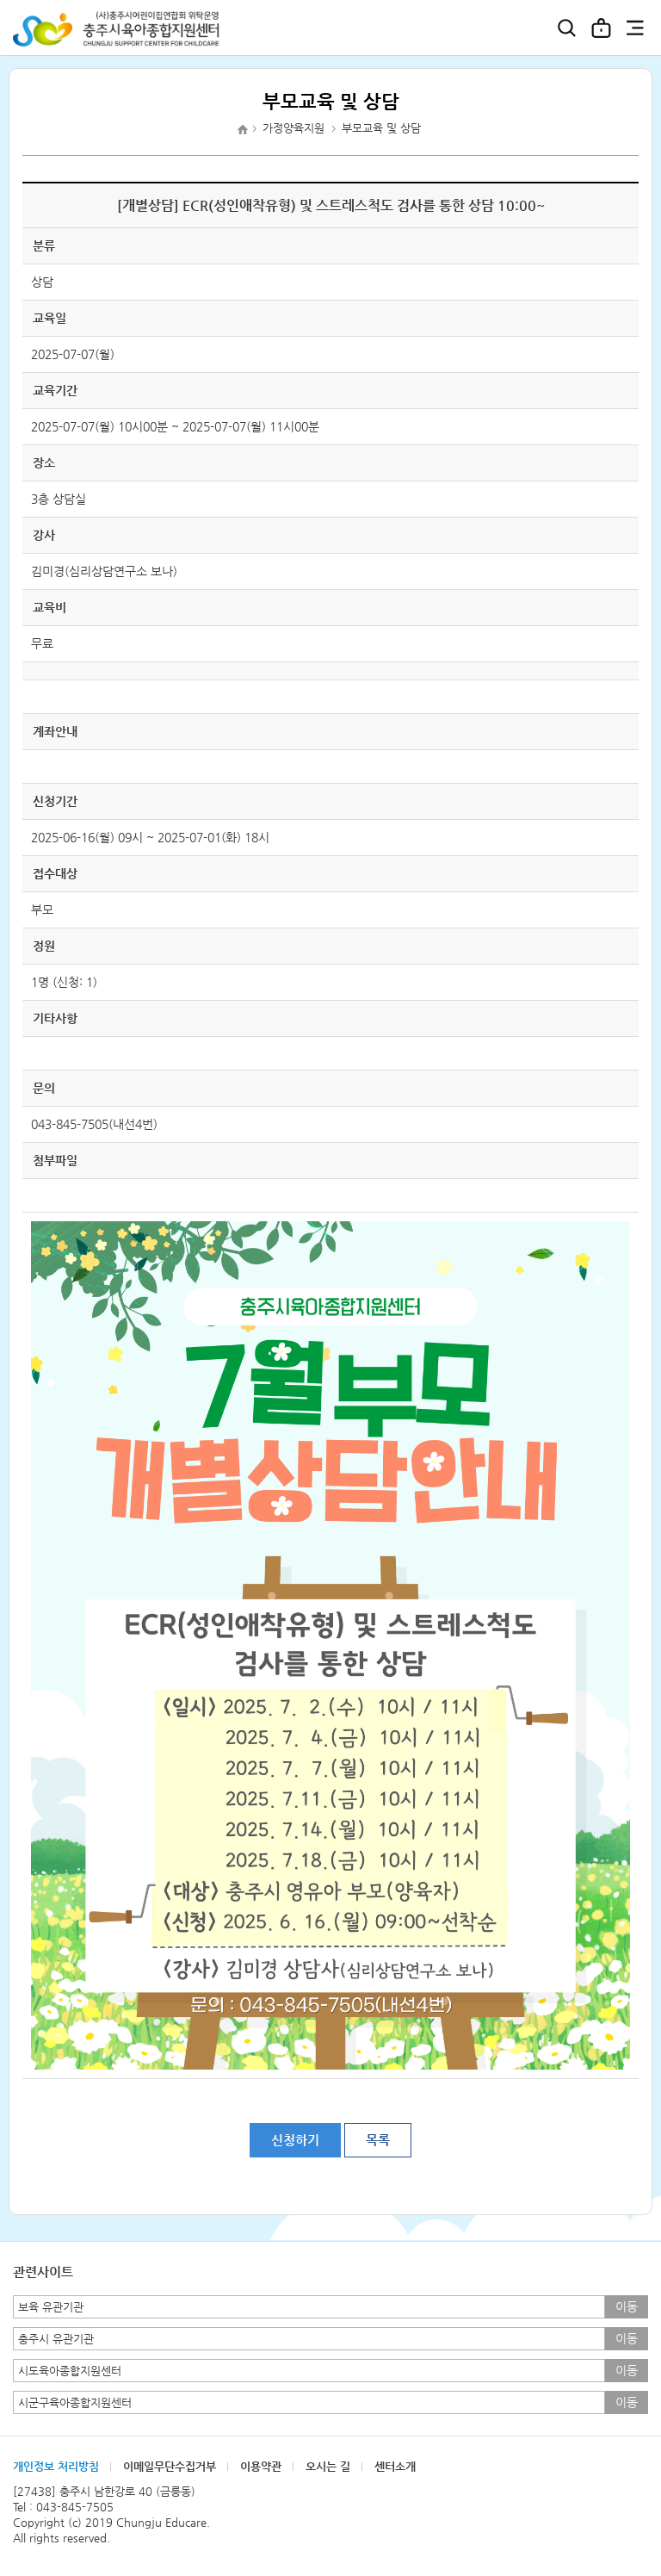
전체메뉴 (635, 27)
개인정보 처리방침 (56, 2466)
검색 (566, 27)
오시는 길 (328, 2466)
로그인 (601, 27)
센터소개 (395, 2466)
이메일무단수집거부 (169, 2466)
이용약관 (260, 2466)
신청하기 (295, 2139)
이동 (626, 2306)
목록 (378, 2139)
